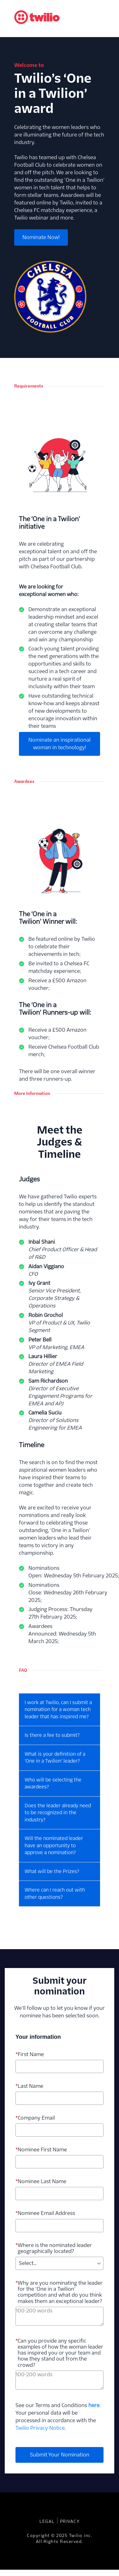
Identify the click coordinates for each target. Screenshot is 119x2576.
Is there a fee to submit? (52, 1735)
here (93, 2405)
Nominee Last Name (40, 2181)
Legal (47, 2521)
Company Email (35, 2118)
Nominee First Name (41, 2150)
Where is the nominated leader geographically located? (53, 2248)
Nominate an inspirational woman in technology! (59, 744)
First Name (29, 2054)
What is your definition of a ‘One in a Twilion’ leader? (55, 1757)
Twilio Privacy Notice (40, 2428)
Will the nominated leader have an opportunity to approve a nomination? (54, 1845)
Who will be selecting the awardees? (53, 1783)
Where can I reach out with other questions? (55, 1893)
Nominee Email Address (45, 2213)
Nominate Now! (41, 237)
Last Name (29, 2086)
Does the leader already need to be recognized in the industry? (58, 1813)
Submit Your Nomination (59, 2454)
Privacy (70, 2521)
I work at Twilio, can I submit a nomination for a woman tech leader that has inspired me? (58, 1709)
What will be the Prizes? (52, 1871)
